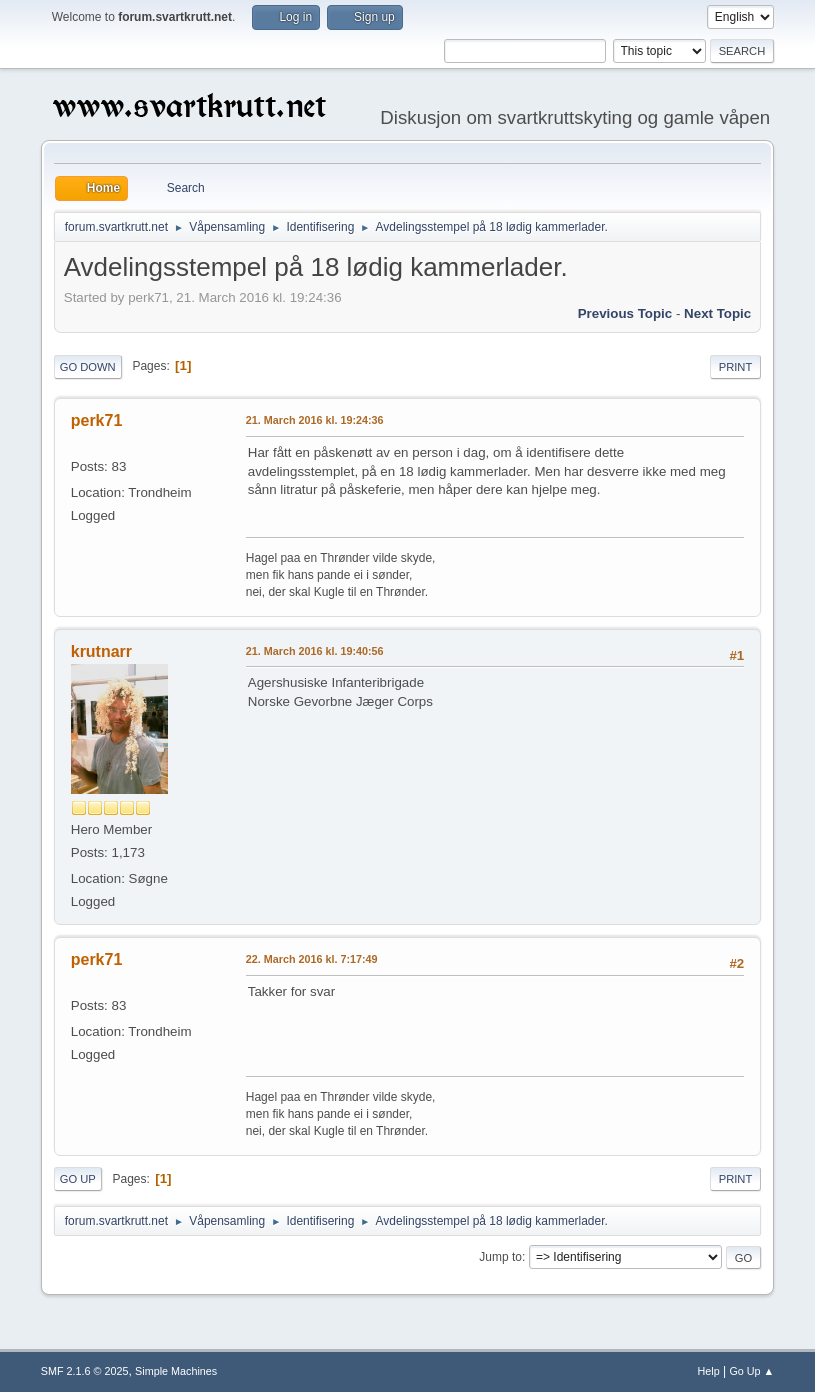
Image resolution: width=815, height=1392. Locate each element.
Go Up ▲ (751, 1371)
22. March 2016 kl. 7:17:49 (312, 959)
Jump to (500, 1257)
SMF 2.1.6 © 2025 (85, 1371)
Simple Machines (176, 1371)
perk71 (97, 420)
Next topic (717, 313)
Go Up (78, 1179)
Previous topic (625, 313)
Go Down (88, 367)
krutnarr (101, 651)
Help (708, 1371)
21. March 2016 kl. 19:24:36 (315, 420)
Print (736, 367)
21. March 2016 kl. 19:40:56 (315, 651)
